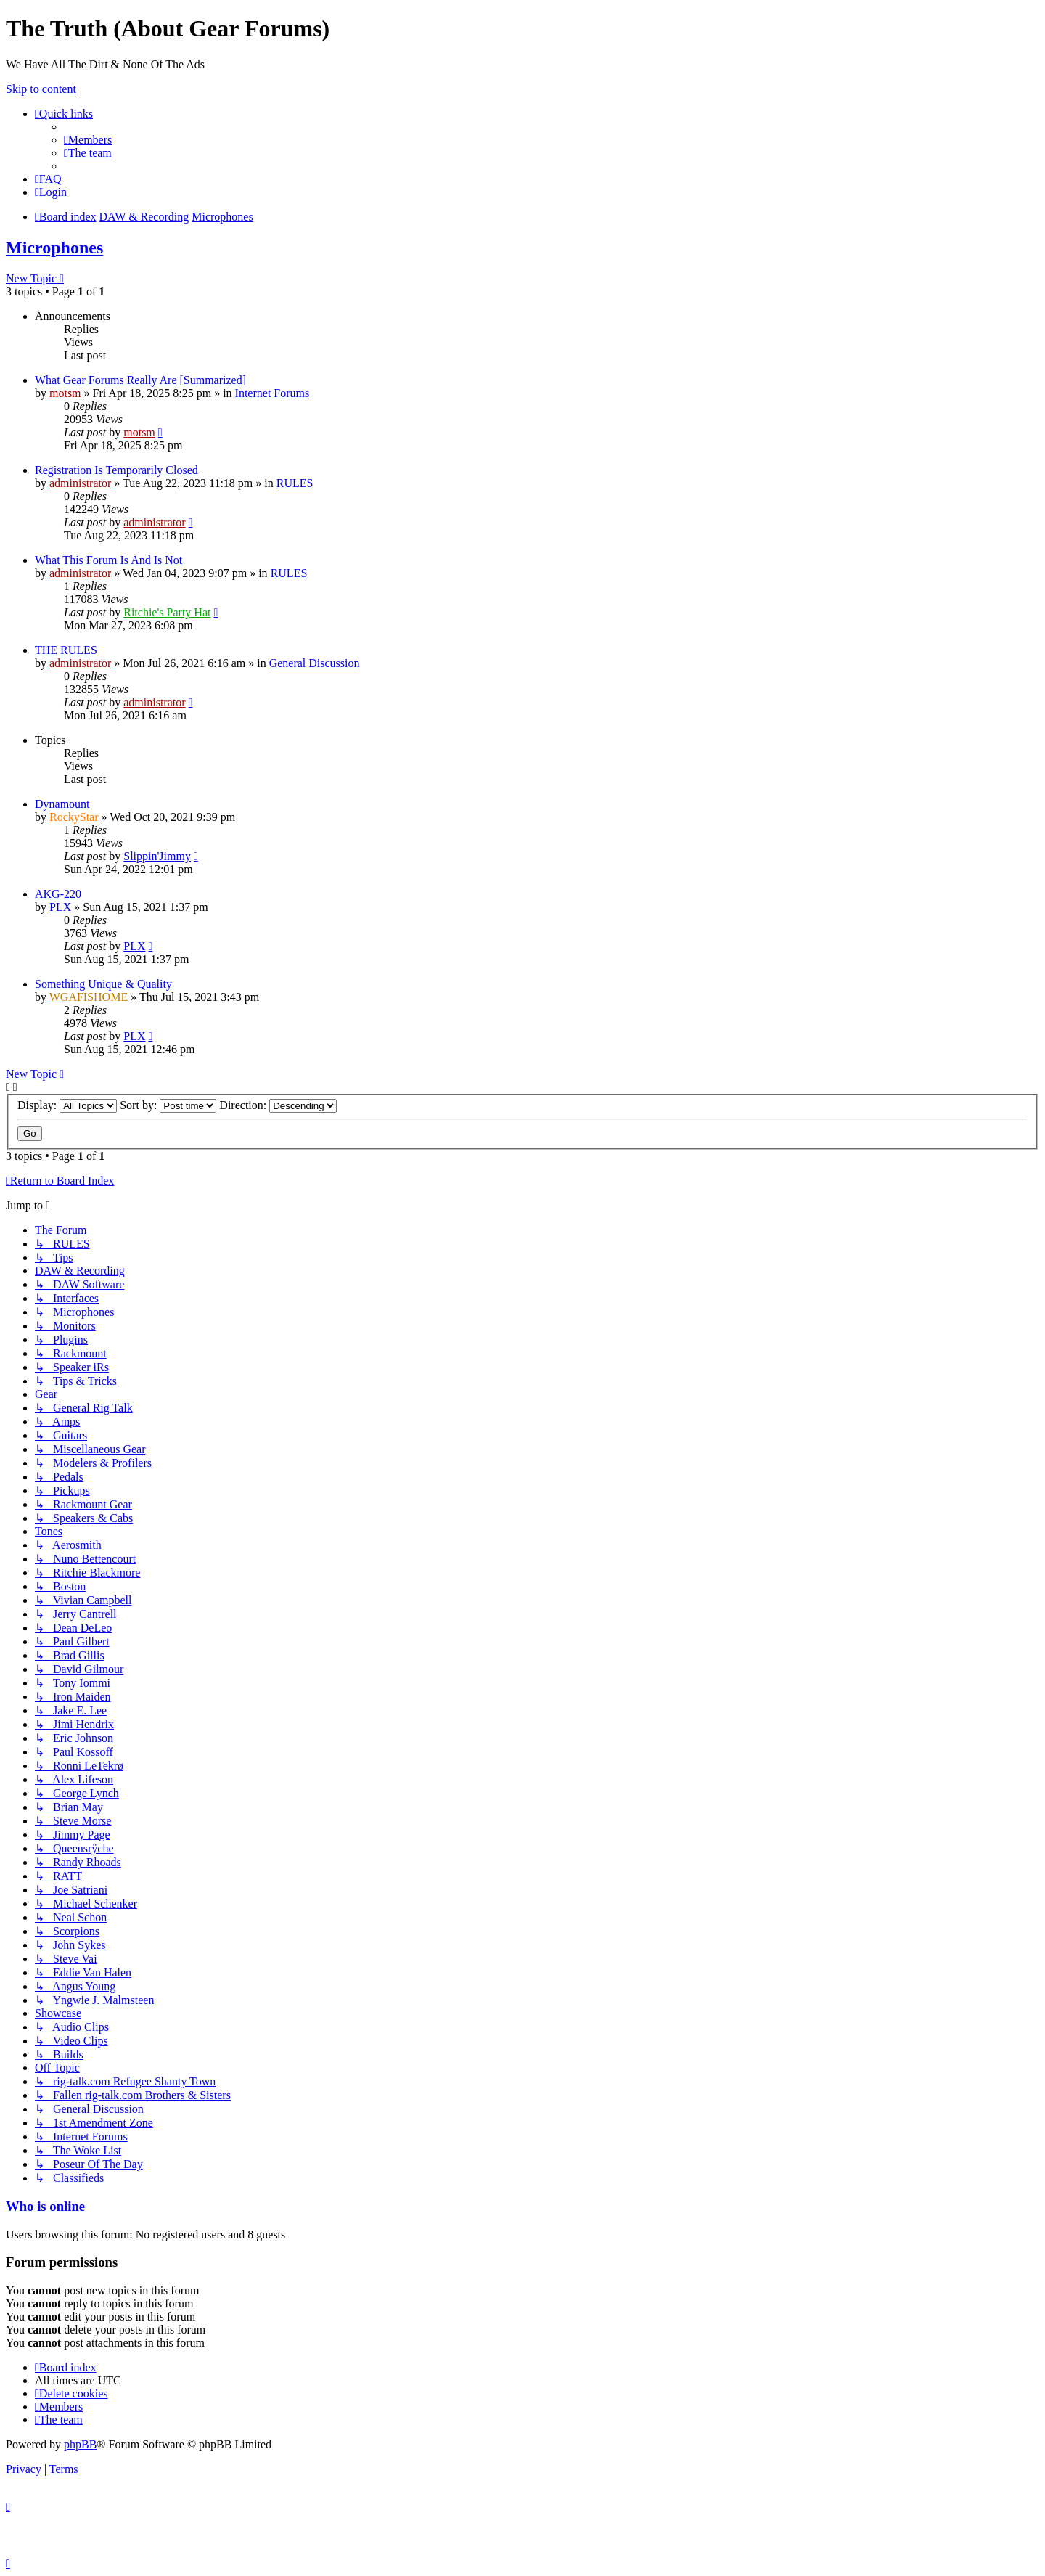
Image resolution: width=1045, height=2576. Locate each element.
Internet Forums (272, 393)
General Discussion (314, 663)
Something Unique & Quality (103, 984)
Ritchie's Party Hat (166, 612)
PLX (60, 907)
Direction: (278, 1105)
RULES (295, 483)
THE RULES (66, 650)
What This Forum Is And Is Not (108, 560)
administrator (80, 483)
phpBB (80, 2444)
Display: (67, 1105)
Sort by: (168, 1105)
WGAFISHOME (88, 997)
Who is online (45, 2206)
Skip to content (41, 89)
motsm (65, 393)
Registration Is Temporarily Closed (116, 470)
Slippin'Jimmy (157, 856)
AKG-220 (58, 894)
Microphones (54, 247)
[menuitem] (88, 140)
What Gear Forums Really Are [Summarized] (140, 380)
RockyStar (74, 817)
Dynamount (62, 804)
